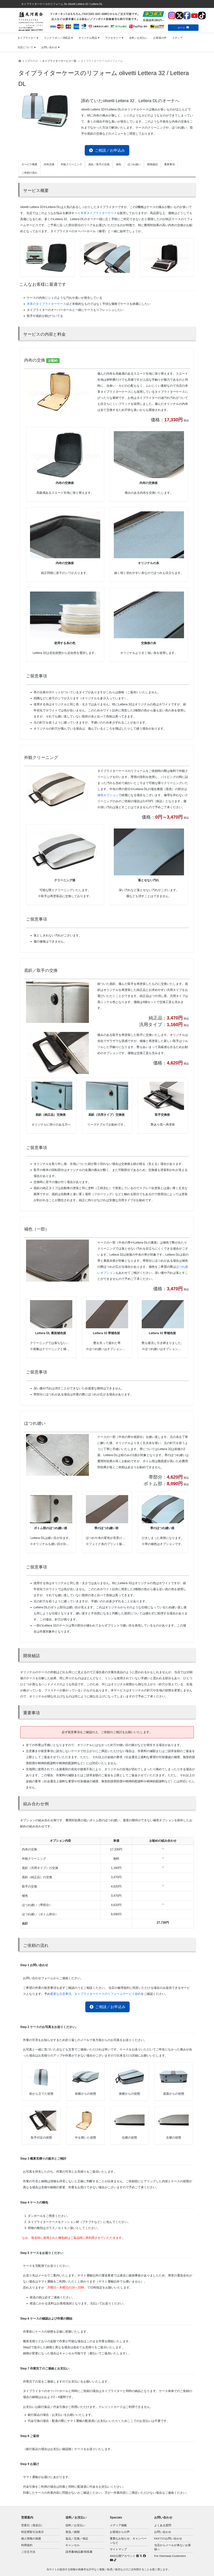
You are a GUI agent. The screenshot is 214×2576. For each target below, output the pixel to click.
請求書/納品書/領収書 (78, 2548)
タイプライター (27, 37)
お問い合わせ (50, 47)
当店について (26, 47)
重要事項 (169, 162)
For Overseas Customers (170, 2552)
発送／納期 (72, 2528)
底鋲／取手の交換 (98, 162)
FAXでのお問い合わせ (168, 2535)
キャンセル (72, 2542)
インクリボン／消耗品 (58, 37)
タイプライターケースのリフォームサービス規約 (107, 1992)
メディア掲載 (118, 2522)
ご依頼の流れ (29, 171)
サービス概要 (29, 162)
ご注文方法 (28, 2548)
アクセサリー (114, 37)
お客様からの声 (120, 2528)
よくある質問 (162, 2522)
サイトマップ (118, 2546)
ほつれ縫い (134, 162)
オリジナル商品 (89, 37)
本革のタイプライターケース (46, 302)
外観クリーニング (71, 162)
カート (183, 27)
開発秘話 (152, 162)
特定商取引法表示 (32, 2528)
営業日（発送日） (32, 2522)
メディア (177, 37)
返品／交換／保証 (76, 2535)
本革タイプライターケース (99, 211)
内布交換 (49, 162)
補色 (118, 162)
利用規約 (26, 2542)
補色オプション (108, 793)
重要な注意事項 (60, 1992)
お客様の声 (159, 37)
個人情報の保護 (31, 2535)
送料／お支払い (138, 37)
